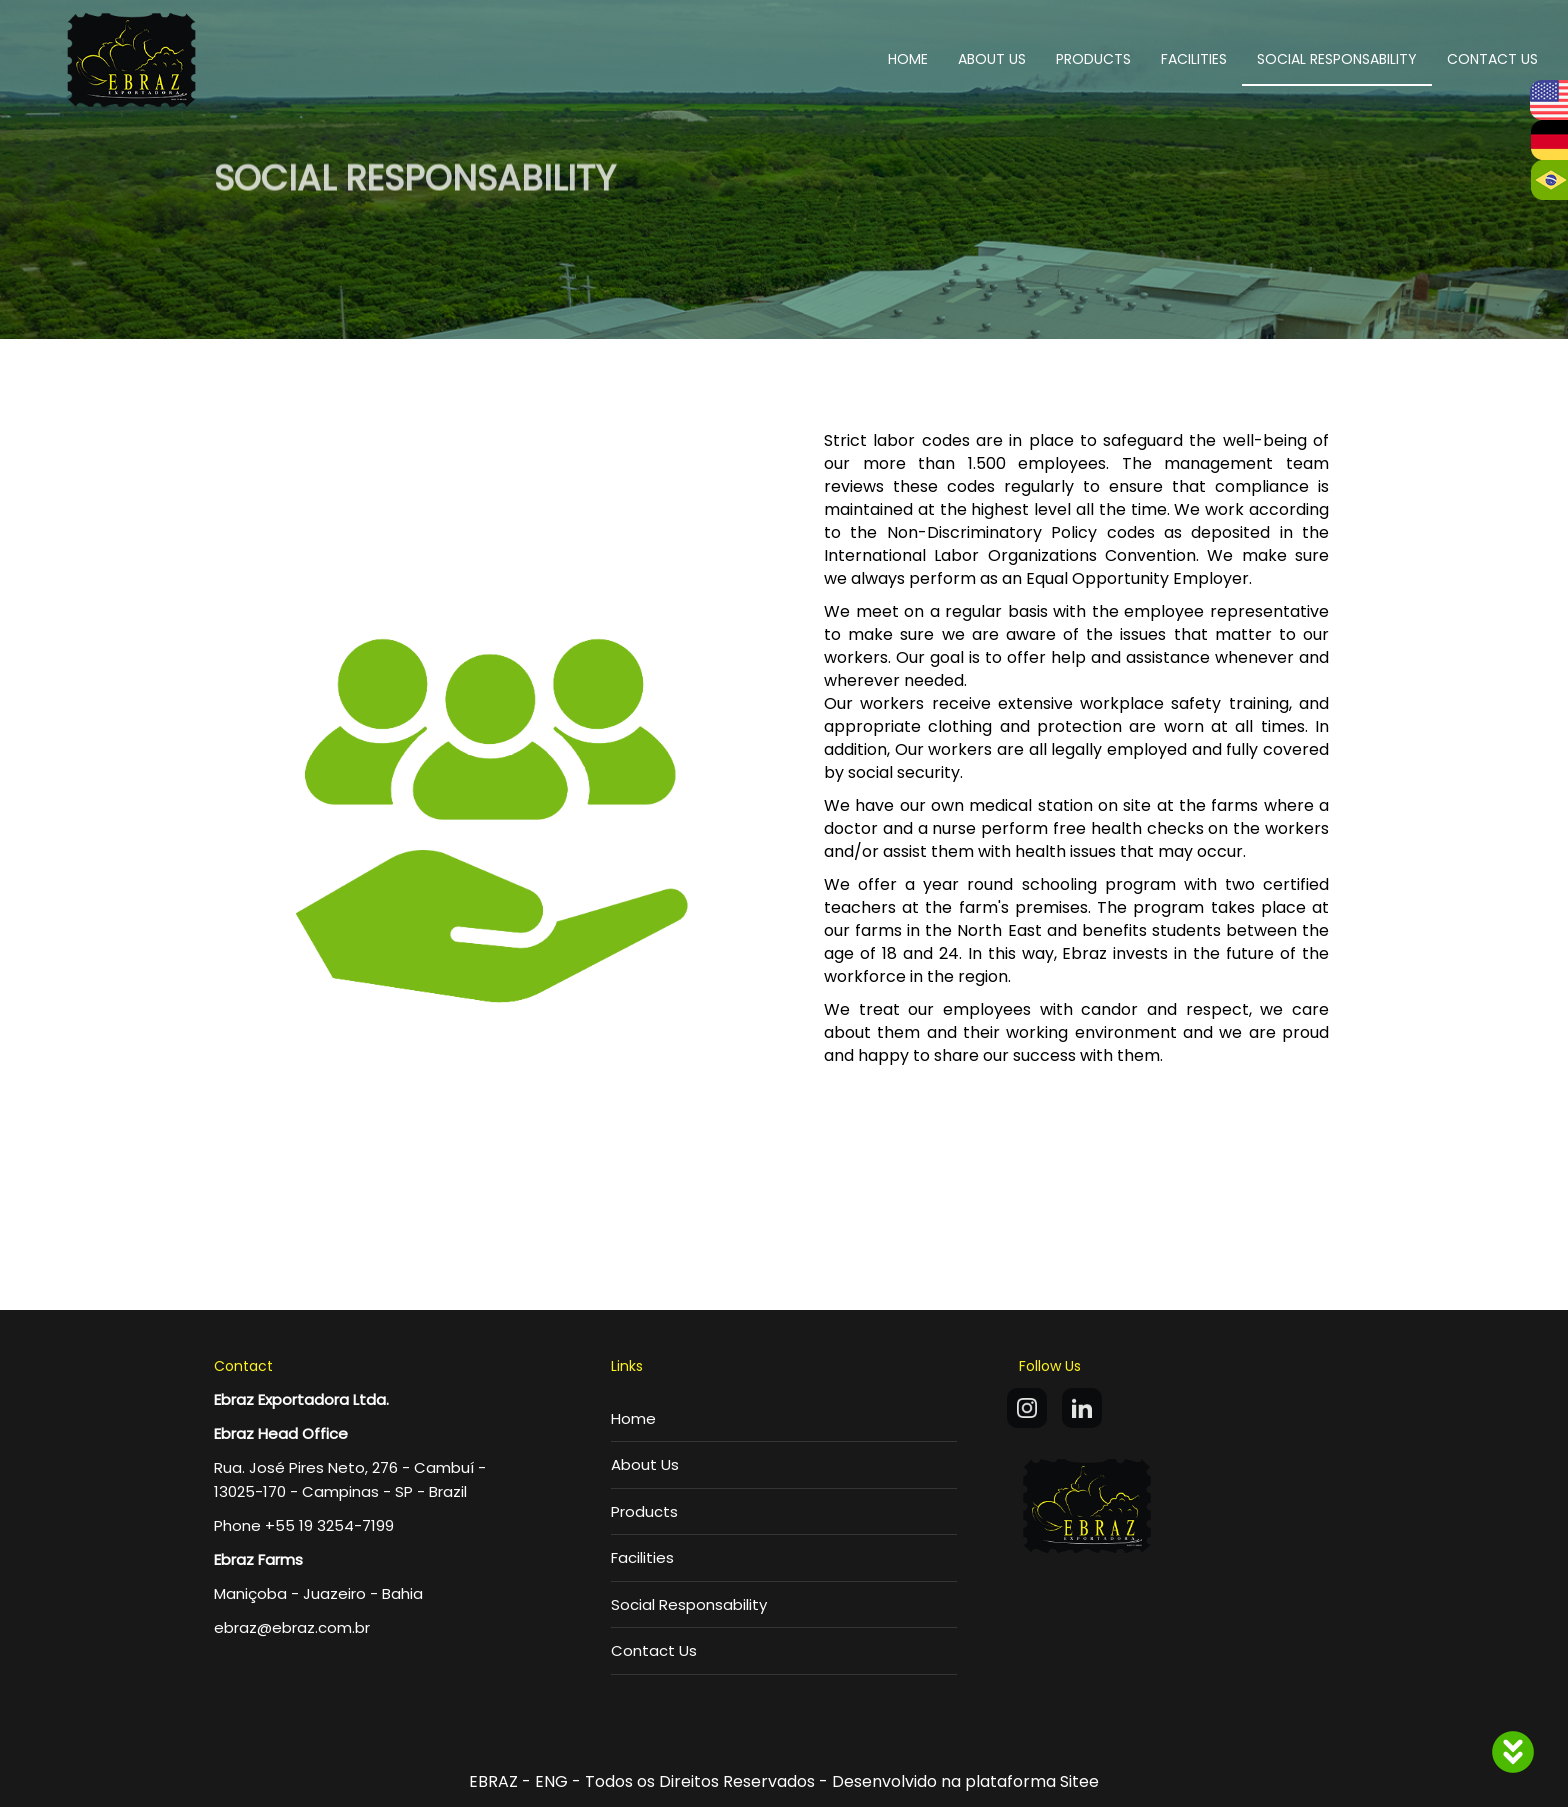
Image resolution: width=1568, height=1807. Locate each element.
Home (633, 1418)
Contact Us (654, 1650)
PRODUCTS (1093, 59)
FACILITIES (1194, 59)
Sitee (1079, 1781)
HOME (908, 59)
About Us (645, 1464)
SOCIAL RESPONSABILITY (1337, 59)
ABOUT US (992, 59)
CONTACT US (1492, 59)
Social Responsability (689, 1604)
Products (644, 1511)
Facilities (642, 1557)
